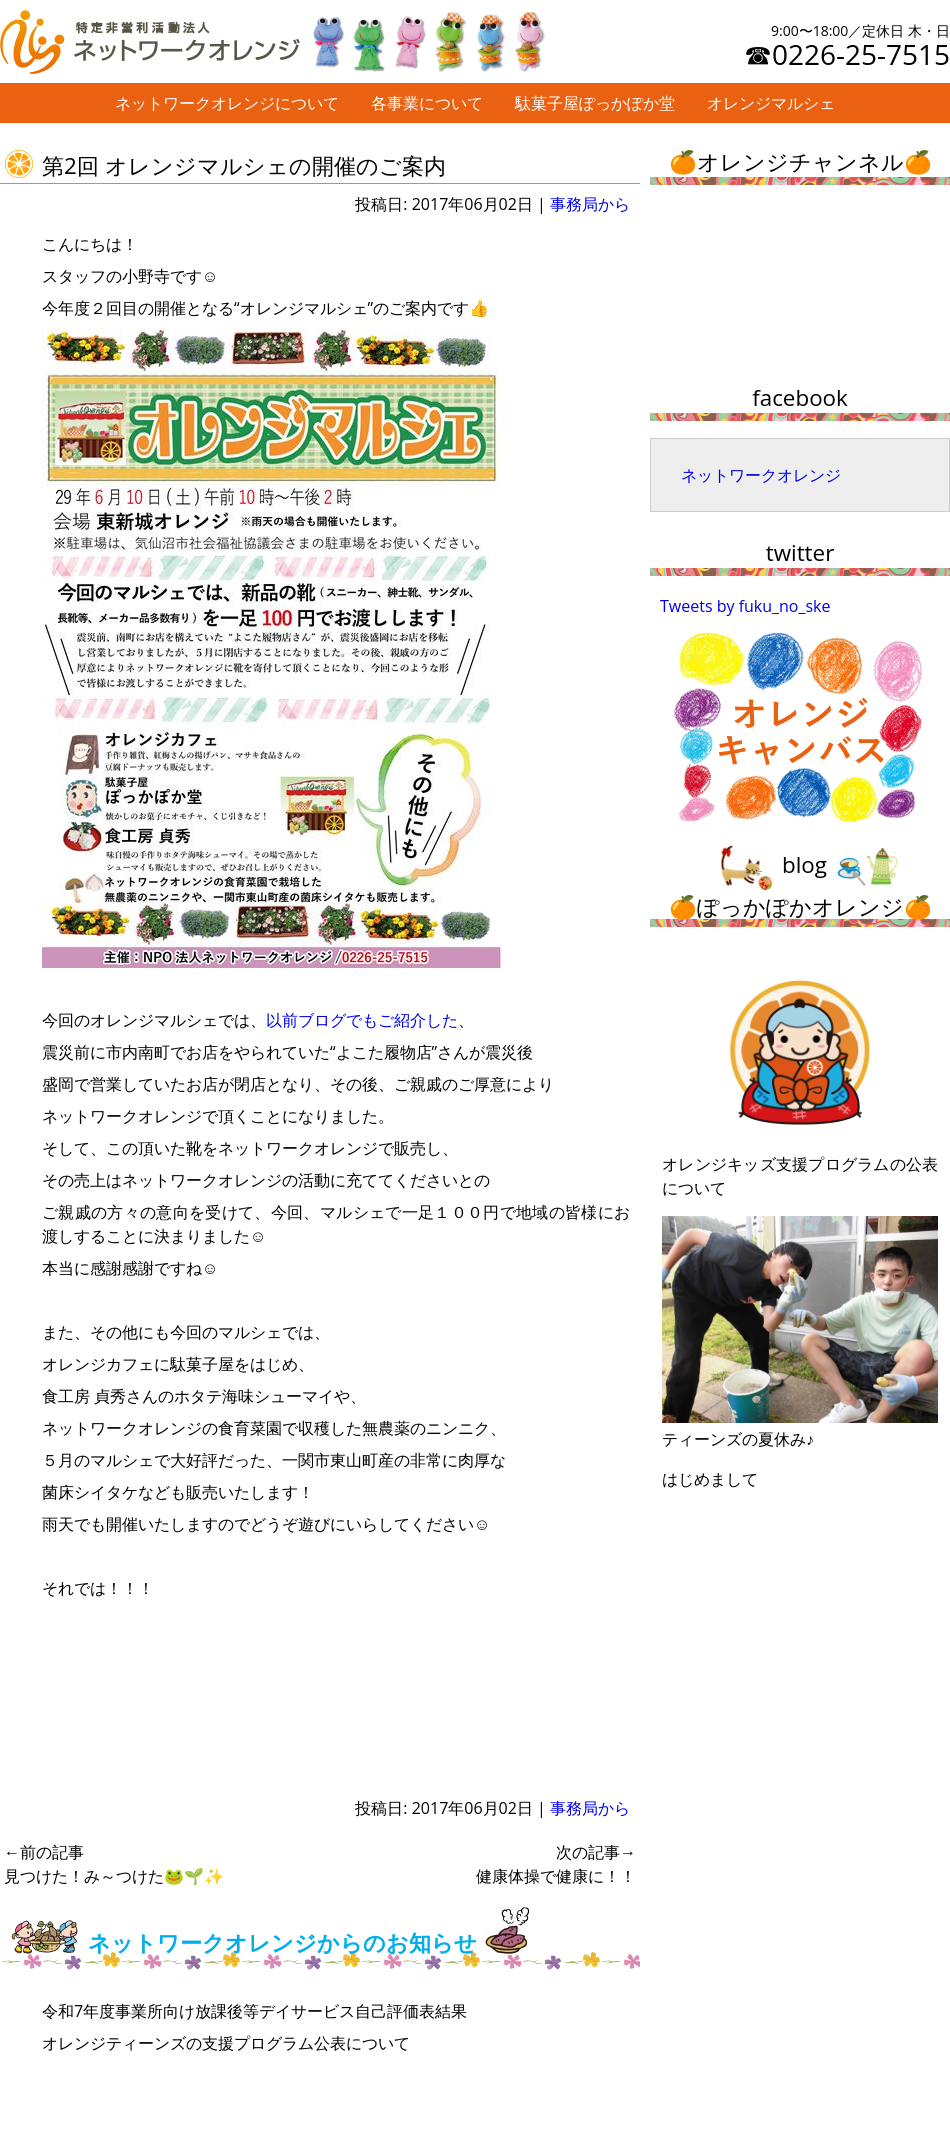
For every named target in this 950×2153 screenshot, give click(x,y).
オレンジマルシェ (771, 103)
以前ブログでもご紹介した (362, 1020)
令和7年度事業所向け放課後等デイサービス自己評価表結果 (254, 2011)
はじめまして (710, 1479)
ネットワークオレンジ (761, 475)
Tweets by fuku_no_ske (745, 606)
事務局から (590, 204)
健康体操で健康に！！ (556, 1864)
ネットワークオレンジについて (227, 103)
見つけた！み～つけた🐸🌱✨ (114, 1864)
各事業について (427, 103)
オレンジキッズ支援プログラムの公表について (800, 1077)
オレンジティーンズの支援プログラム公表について (226, 2043)
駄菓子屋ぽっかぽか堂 (595, 103)
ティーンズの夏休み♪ (800, 1333)
